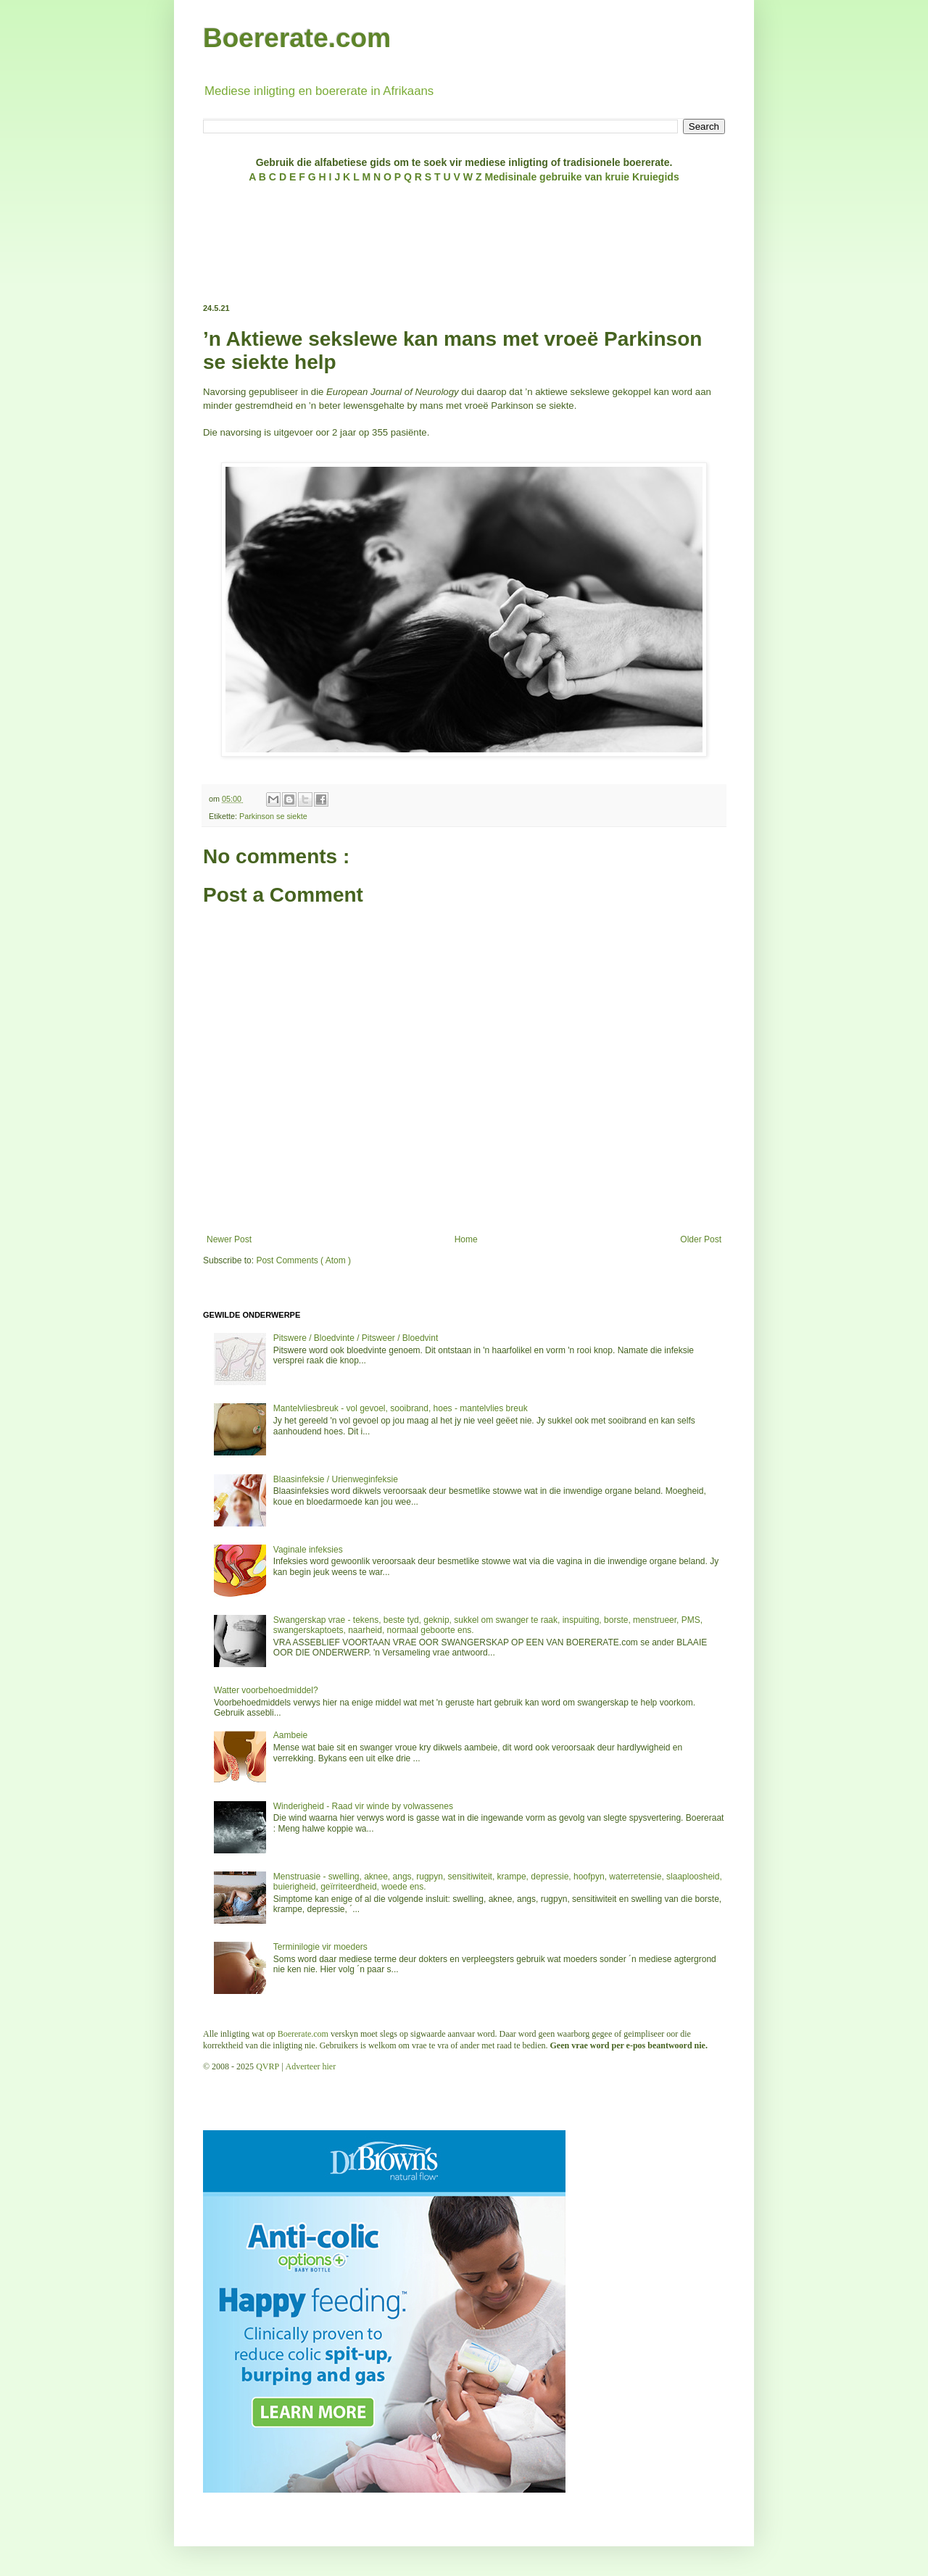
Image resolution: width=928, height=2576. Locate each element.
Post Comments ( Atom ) (303, 1260)
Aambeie (290, 1735)
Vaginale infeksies (308, 1550)
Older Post (700, 1239)
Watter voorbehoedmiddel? (266, 1690)
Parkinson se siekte (273, 816)
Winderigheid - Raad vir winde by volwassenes (363, 1806)
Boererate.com (297, 38)
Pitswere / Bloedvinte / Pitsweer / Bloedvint (355, 1338)
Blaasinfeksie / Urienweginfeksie (335, 1479)
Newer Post (229, 1239)
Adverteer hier (311, 2066)
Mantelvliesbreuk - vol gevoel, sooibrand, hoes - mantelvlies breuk (400, 1408)
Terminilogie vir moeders (320, 1947)
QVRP (267, 2066)
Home (466, 1239)
